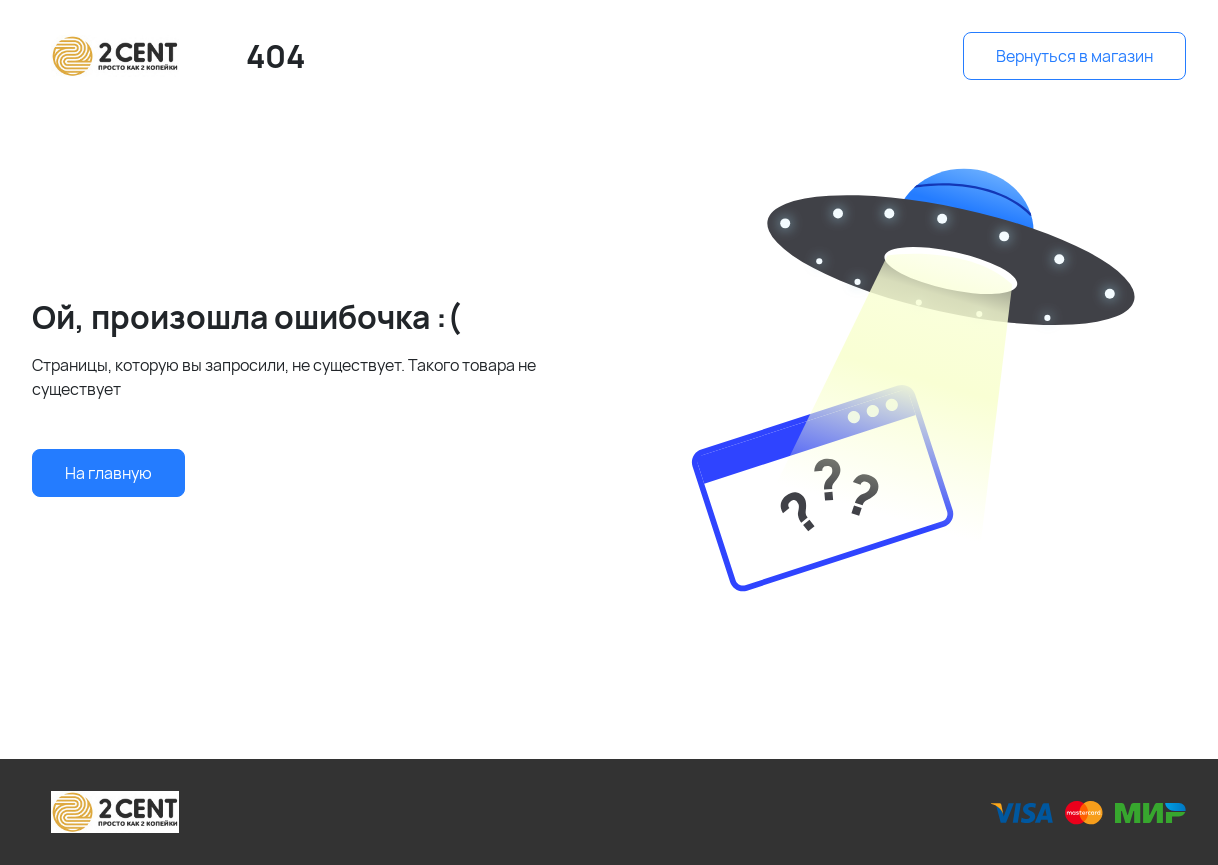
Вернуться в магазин (1074, 56)
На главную (108, 473)
